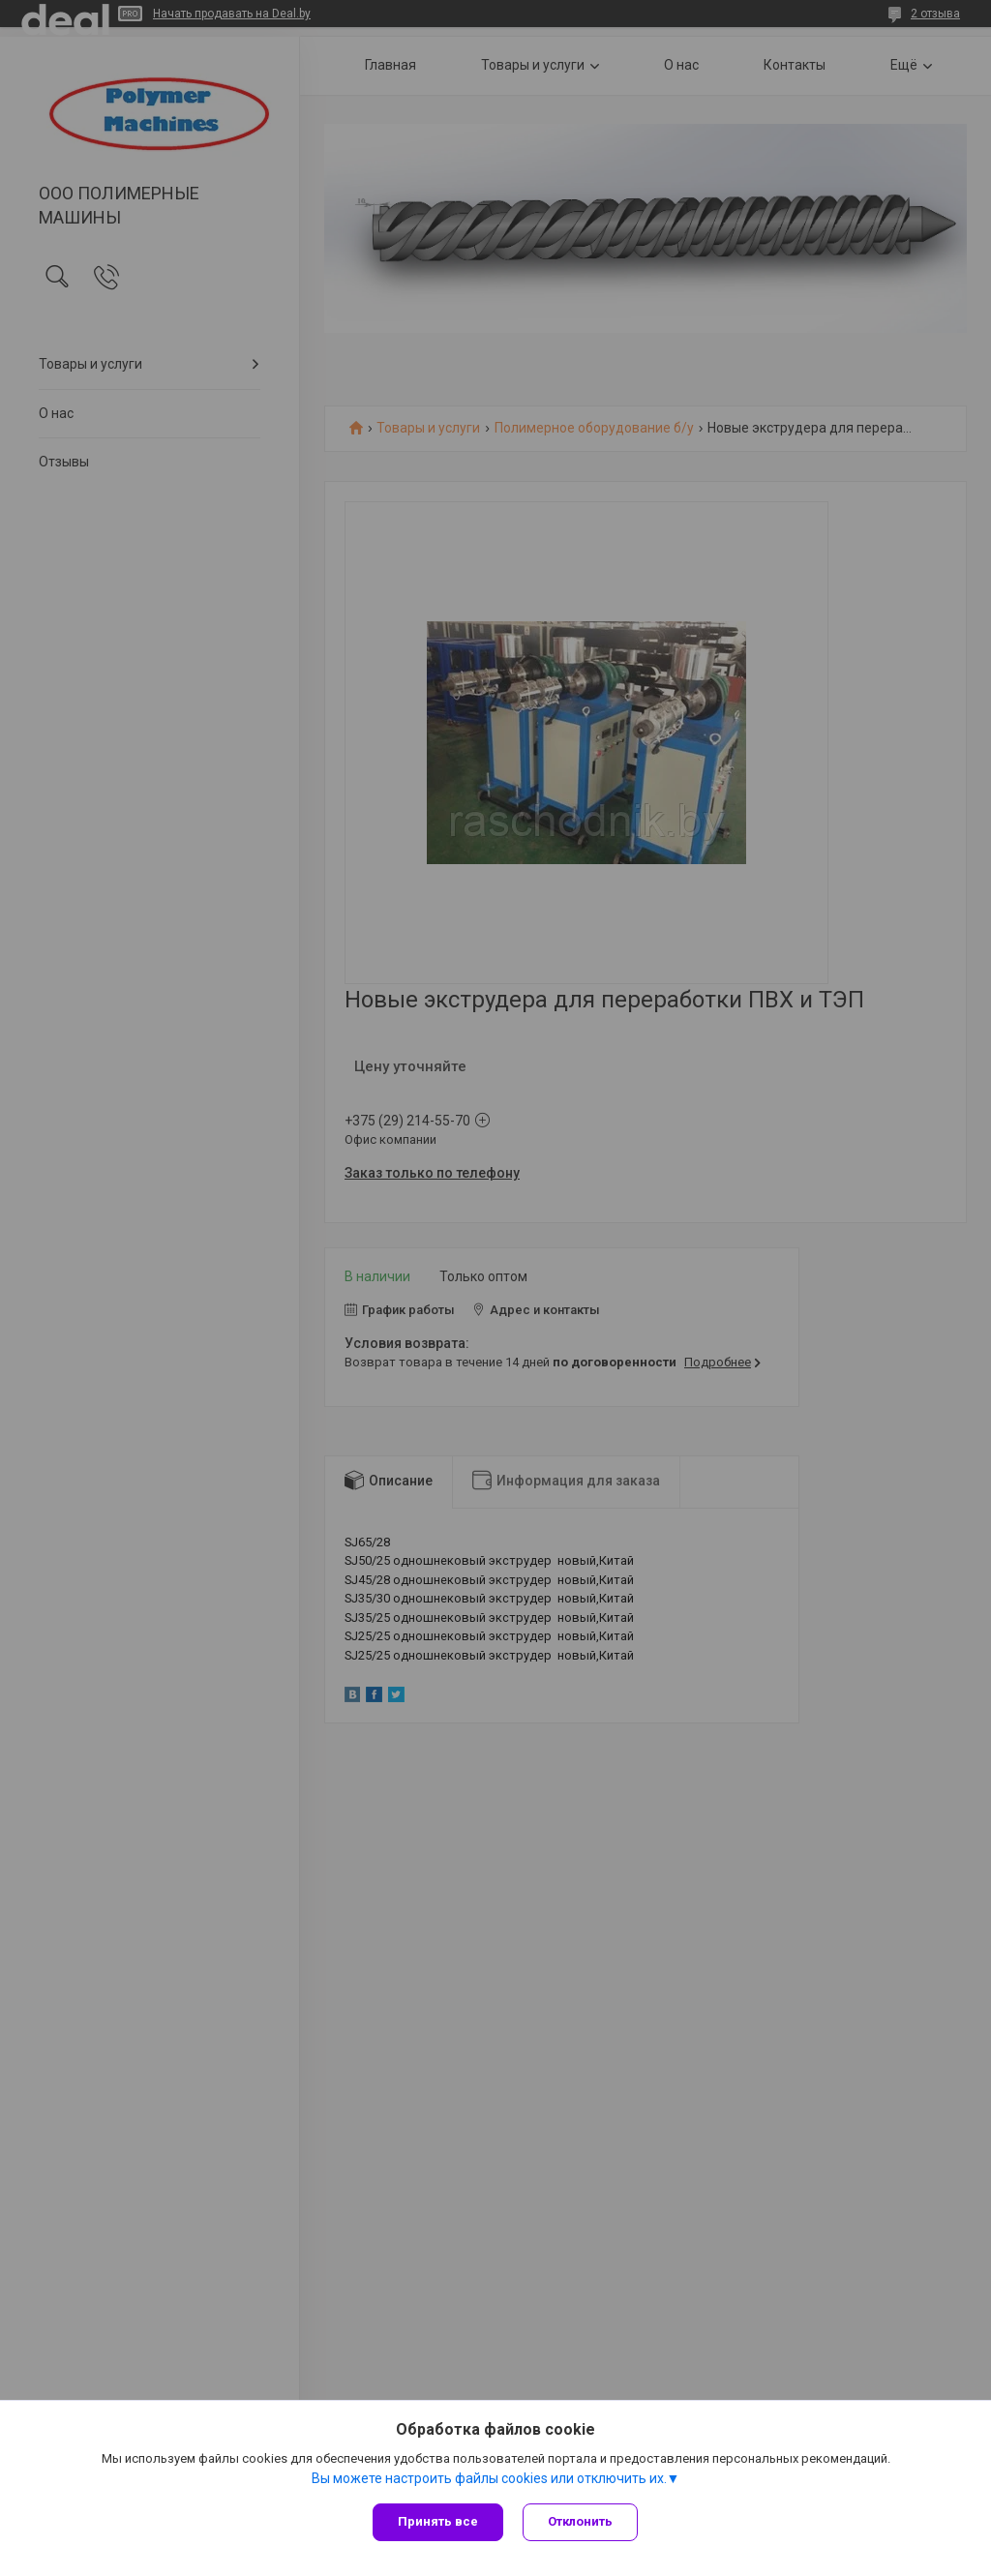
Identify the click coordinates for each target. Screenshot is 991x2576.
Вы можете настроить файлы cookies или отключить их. (489, 2478)
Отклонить (580, 2521)
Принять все (438, 2521)
